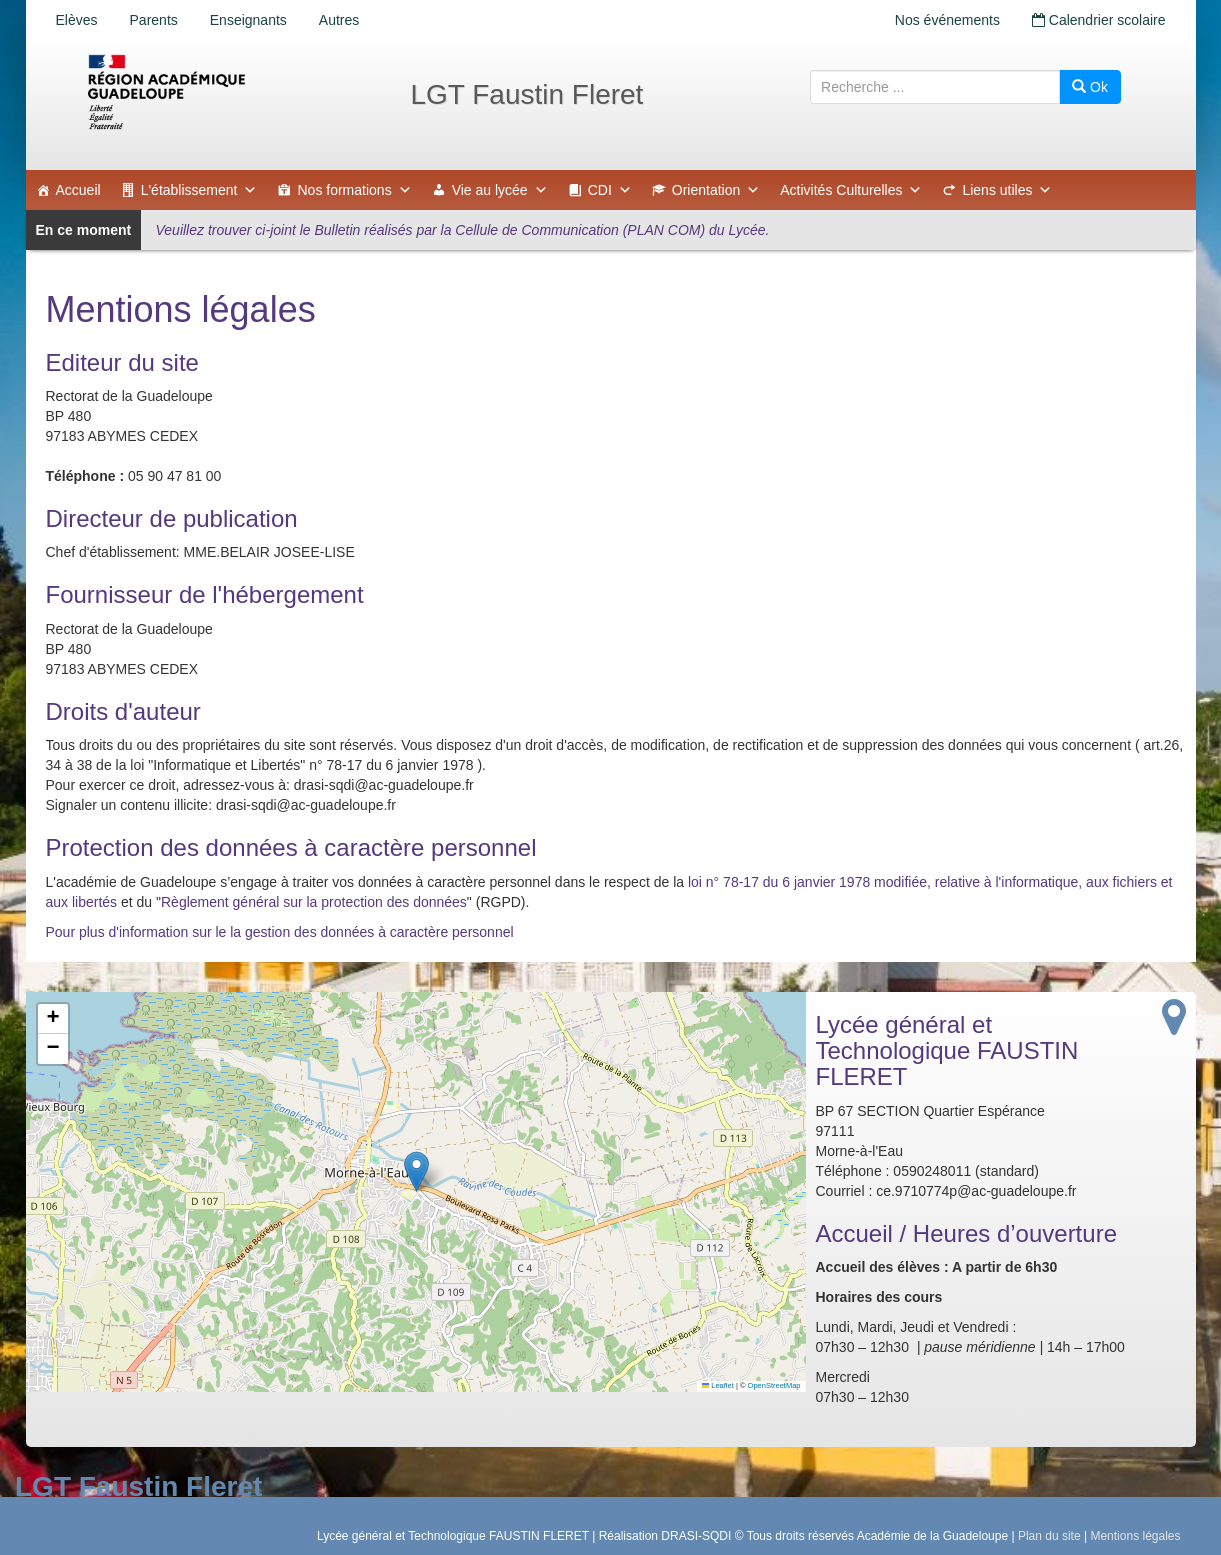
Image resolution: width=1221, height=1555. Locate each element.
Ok (1090, 87)
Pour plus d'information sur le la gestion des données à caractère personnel (280, 932)
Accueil (78, 190)
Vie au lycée (500, 190)
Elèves (77, 20)
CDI (610, 190)
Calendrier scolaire (1099, 20)
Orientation (716, 190)
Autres (339, 20)
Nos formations (354, 190)
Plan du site (1049, 1536)
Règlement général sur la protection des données (314, 902)
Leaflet (718, 1385)
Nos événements (947, 20)
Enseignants (248, 20)
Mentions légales (1135, 1536)
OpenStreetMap (774, 1385)
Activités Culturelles (851, 190)
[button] (416, 1171)
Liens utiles (1007, 190)
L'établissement (199, 190)
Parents (154, 20)
